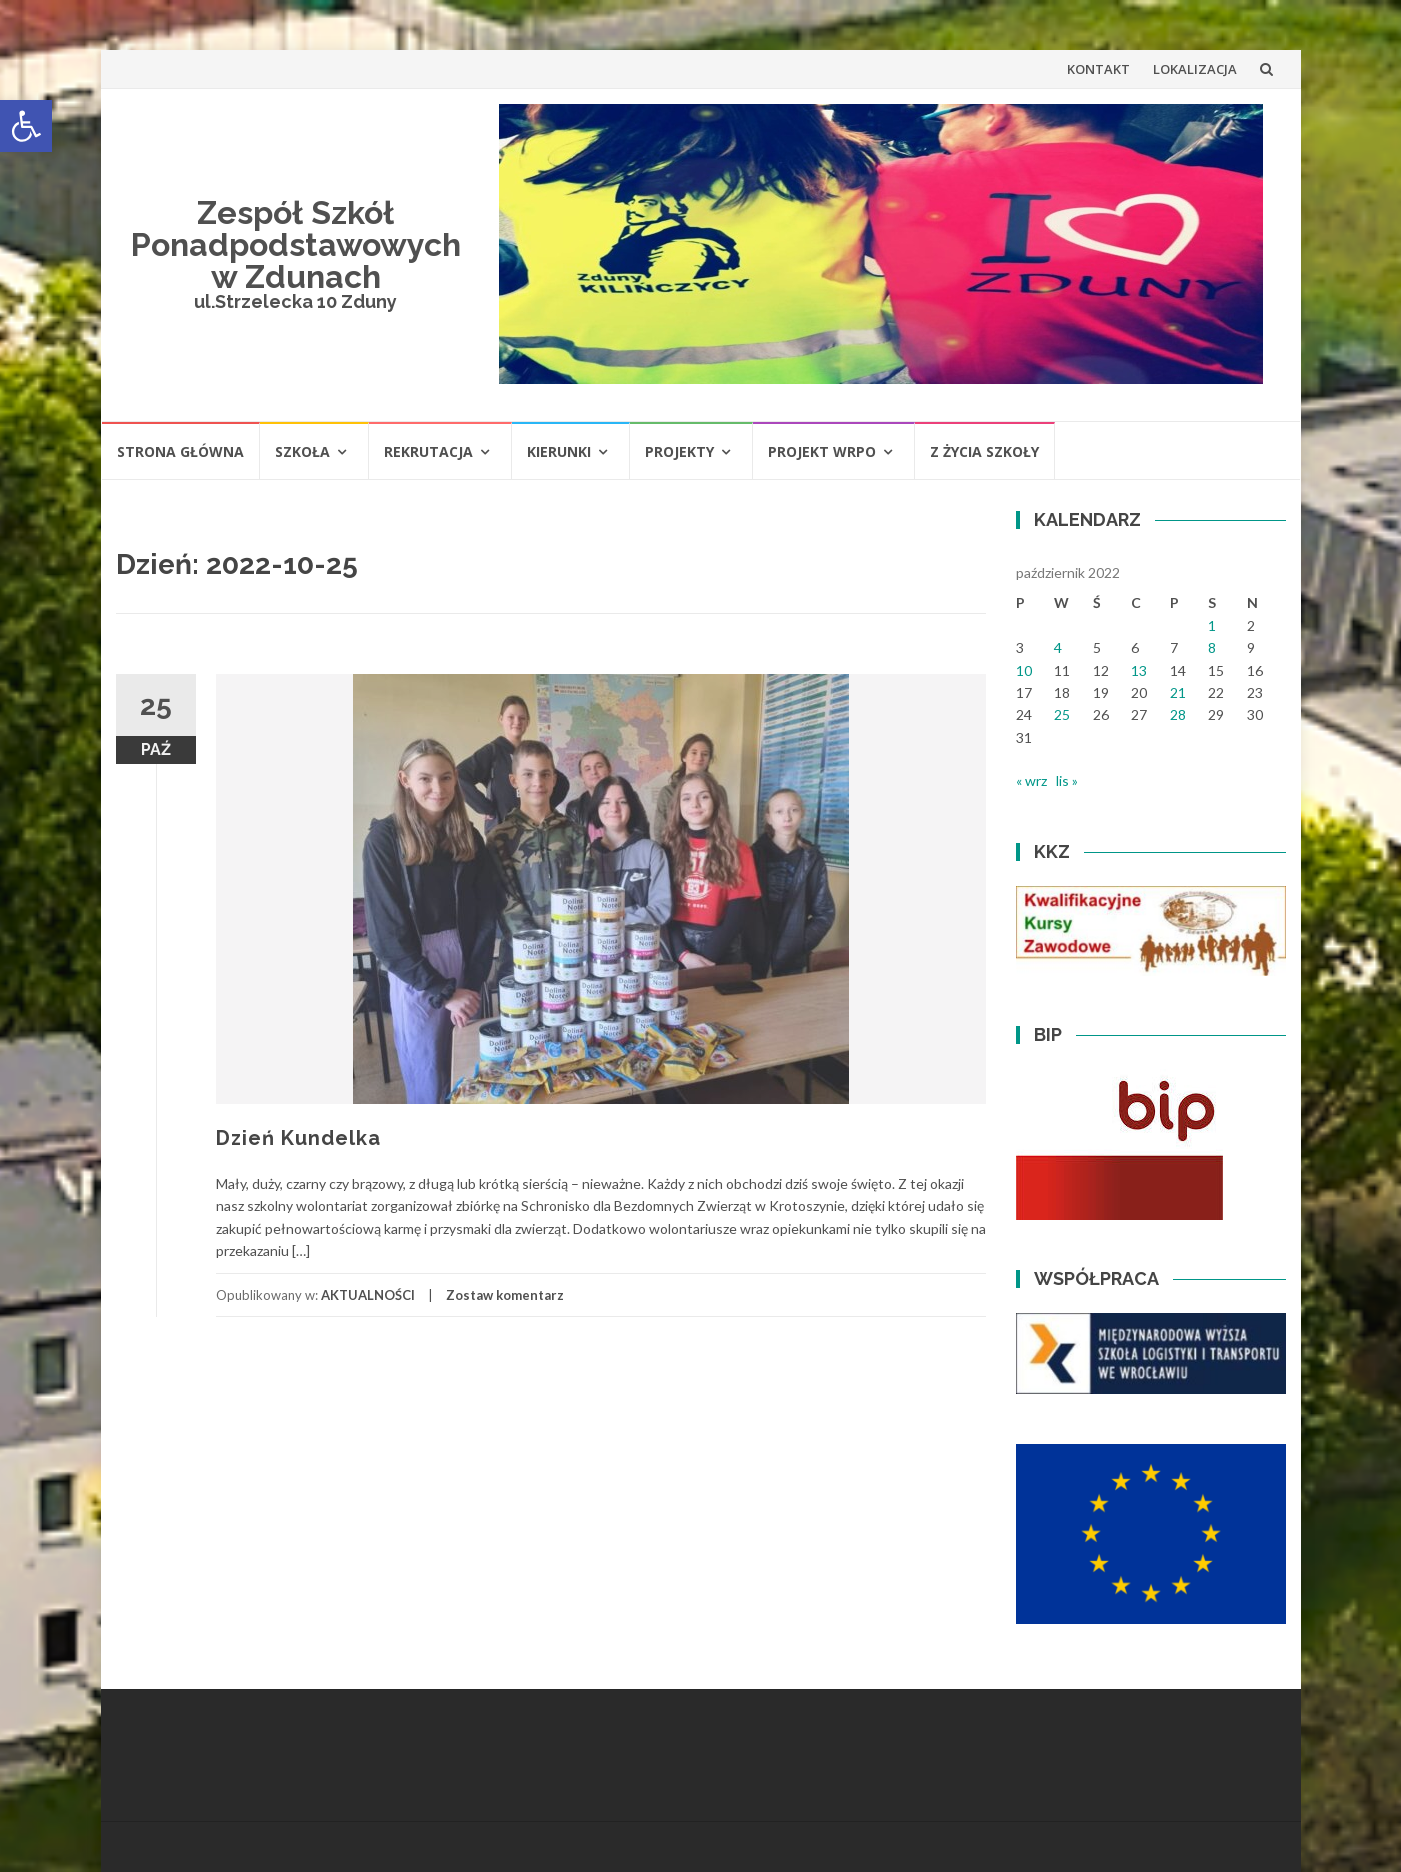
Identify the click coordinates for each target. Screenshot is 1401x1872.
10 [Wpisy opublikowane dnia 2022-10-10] (1024, 670)
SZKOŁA (302, 451)
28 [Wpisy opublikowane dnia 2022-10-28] (1178, 714)
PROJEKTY (679, 451)
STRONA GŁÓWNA (180, 451)
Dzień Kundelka (298, 1138)
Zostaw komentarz (505, 1295)
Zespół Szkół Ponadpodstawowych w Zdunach (296, 244)
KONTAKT (1098, 69)
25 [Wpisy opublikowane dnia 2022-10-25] (1062, 714)
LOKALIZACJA (1195, 69)
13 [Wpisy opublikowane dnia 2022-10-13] (1139, 670)
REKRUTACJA (428, 451)
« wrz (1031, 780)
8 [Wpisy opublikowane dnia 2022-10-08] (1212, 647)
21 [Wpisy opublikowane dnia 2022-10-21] (1178, 692)
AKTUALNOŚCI (368, 1295)
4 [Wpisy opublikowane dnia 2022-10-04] (1058, 647)
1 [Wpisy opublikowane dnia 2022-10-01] (1212, 625)
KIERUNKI (559, 451)
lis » (1067, 780)
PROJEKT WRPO (822, 451)
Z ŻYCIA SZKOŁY (984, 451)
